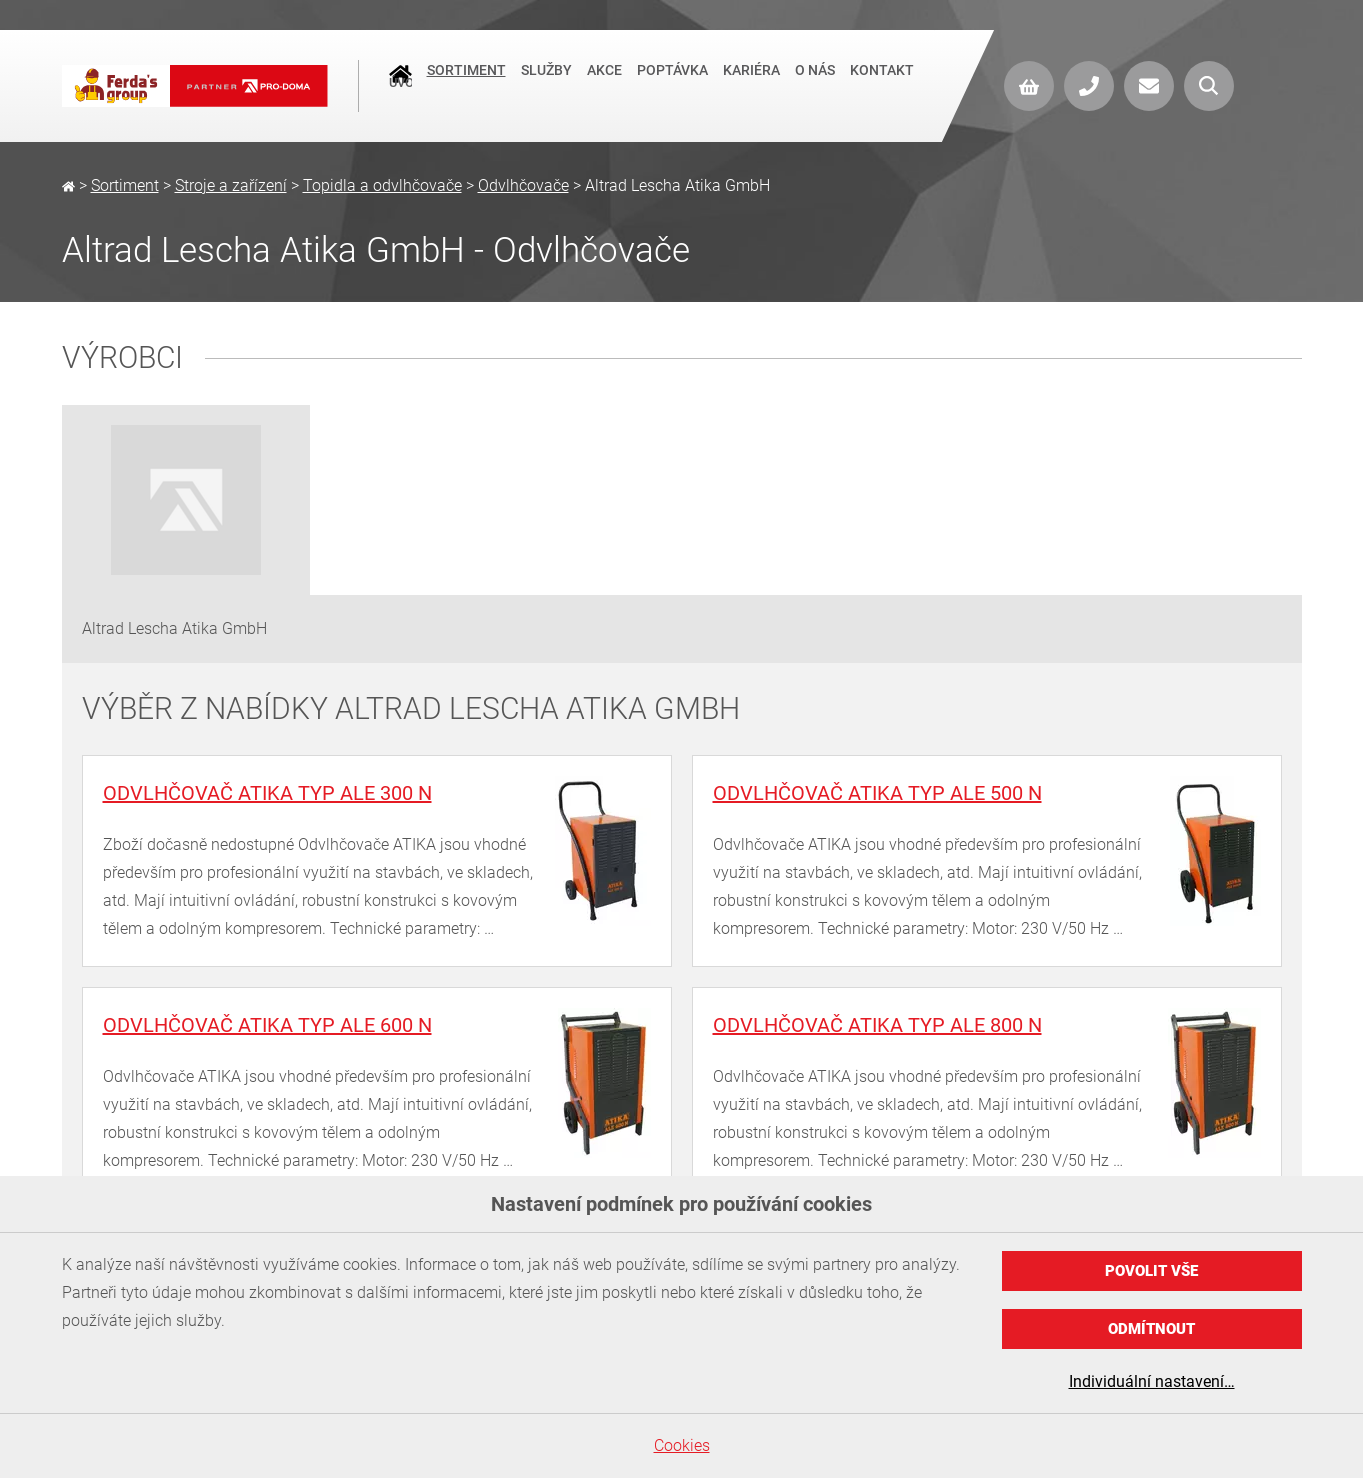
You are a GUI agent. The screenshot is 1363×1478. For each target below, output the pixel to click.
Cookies (682, 1445)
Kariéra (751, 84)
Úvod (400, 86)
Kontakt (882, 84)
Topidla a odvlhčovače (382, 185)
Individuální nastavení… (1152, 1381)
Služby (546, 84)
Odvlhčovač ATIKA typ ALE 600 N (267, 1025)
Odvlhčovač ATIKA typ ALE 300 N (267, 793)
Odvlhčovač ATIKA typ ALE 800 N (877, 1025)
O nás (815, 84)
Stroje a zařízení (231, 185)
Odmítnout (1151, 1329)
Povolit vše (1151, 1271)
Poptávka (672, 84)
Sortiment (466, 84)
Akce (604, 84)
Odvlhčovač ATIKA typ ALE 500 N (877, 793)
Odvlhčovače (523, 185)
